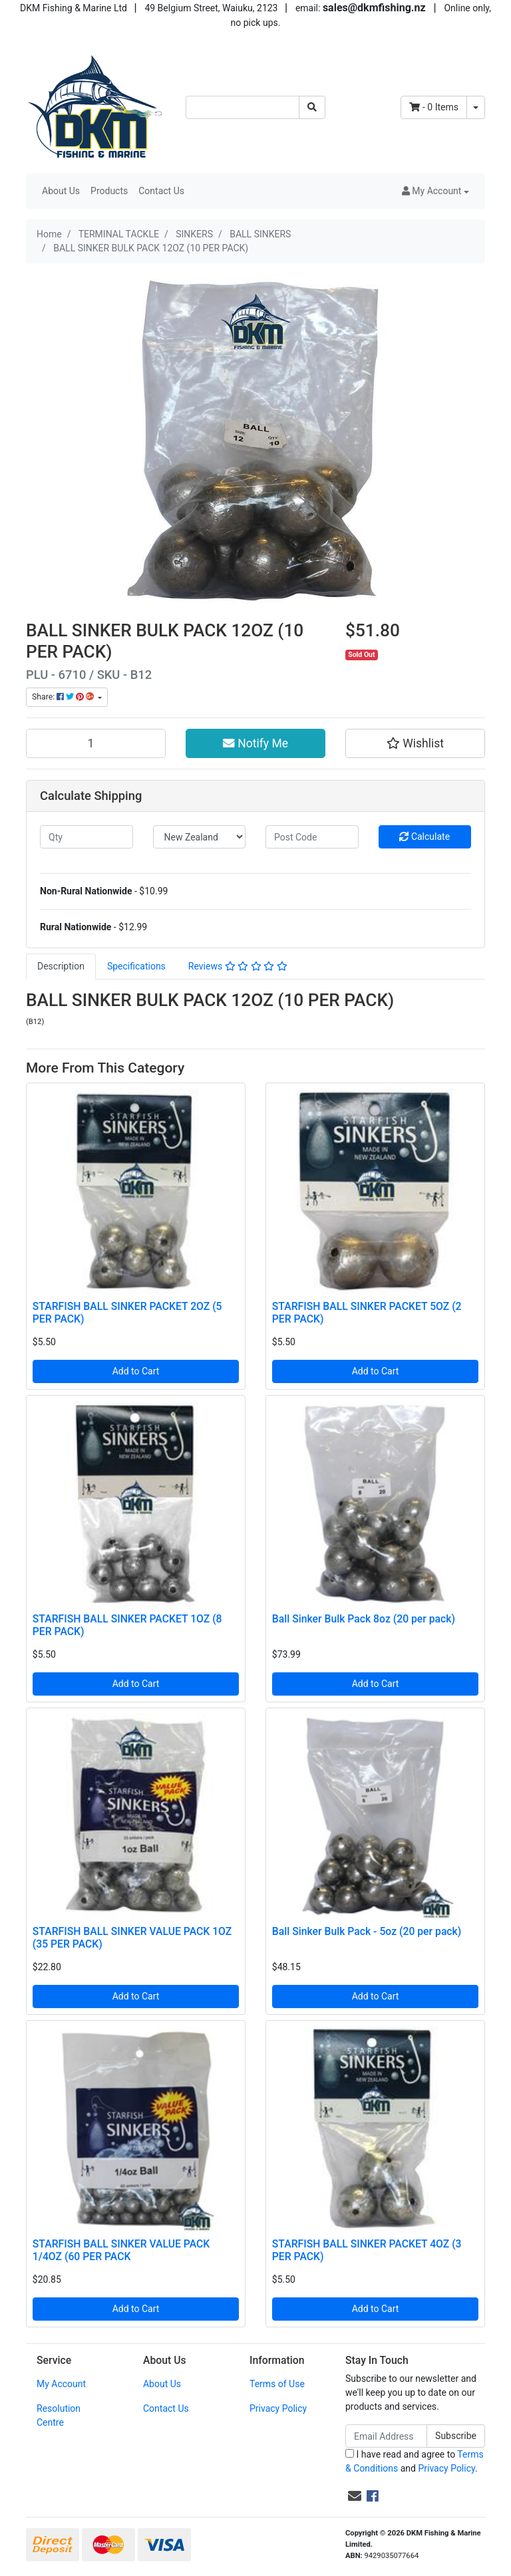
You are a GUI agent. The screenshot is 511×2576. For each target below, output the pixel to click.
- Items (433, 107)
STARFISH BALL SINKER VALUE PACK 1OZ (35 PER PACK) (132, 1937)
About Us (61, 191)
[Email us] (354, 2496)
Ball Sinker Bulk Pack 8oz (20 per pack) (363, 1618)
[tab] (61, 966)
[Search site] (312, 107)
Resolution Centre (59, 2415)
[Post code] (312, 836)
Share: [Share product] (64, 697)
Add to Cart (136, 1371)
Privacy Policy (278, 2408)
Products (109, 191)
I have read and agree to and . (414, 2461)
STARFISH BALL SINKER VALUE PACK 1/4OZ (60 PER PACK (121, 2250)
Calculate (424, 836)
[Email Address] (386, 2436)
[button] (435, 191)
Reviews (237, 966)
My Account (61, 2384)
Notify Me (255, 743)
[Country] (199, 836)
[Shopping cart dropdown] (475, 107)
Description (61, 966)
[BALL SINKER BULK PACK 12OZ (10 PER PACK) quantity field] (96, 743)
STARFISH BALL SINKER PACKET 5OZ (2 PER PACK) (367, 1312)
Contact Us (161, 191)
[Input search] (242, 107)
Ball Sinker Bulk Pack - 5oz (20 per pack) (367, 1931)
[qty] (86, 836)
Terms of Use (277, 2384)
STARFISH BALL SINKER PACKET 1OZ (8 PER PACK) (127, 1625)
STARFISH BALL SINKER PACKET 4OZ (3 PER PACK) (367, 2250)
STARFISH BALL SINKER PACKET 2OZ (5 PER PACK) (127, 1312)
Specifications (136, 966)
